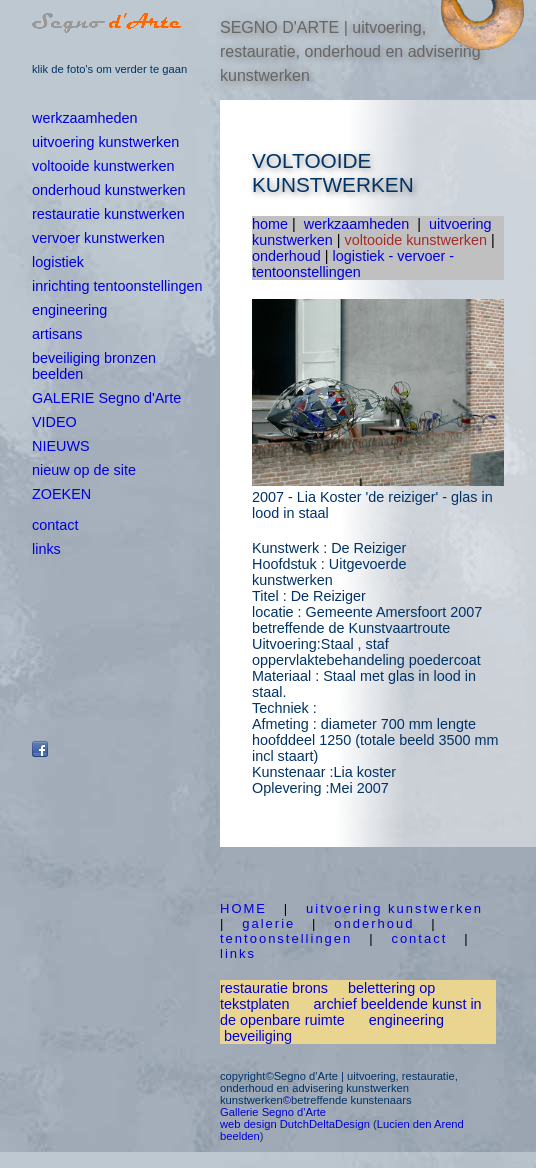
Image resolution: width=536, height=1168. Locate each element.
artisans (57, 334)
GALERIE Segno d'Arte (106, 398)
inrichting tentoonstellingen (117, 286)
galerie (268, 923)
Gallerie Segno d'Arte (273, 1112)
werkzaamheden (85, 118)
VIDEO (54, 422)
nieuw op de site (84, 470)
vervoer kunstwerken (98, 238)
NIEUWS (61, 446)
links (46, 549)
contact (55, 525)
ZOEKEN (61, 494)
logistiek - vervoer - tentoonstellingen (353, 264)
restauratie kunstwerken (108, 214)
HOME (243, 908)
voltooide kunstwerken (103, 166)
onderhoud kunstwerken (109, 190)
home (270, 224)
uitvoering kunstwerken (105, 142)
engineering (69, 310)
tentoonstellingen (286, 938)
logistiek (58, 262)
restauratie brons (274, 988)
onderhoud (286, 256)
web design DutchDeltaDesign (295, 1124)
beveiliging (258, 1036)
